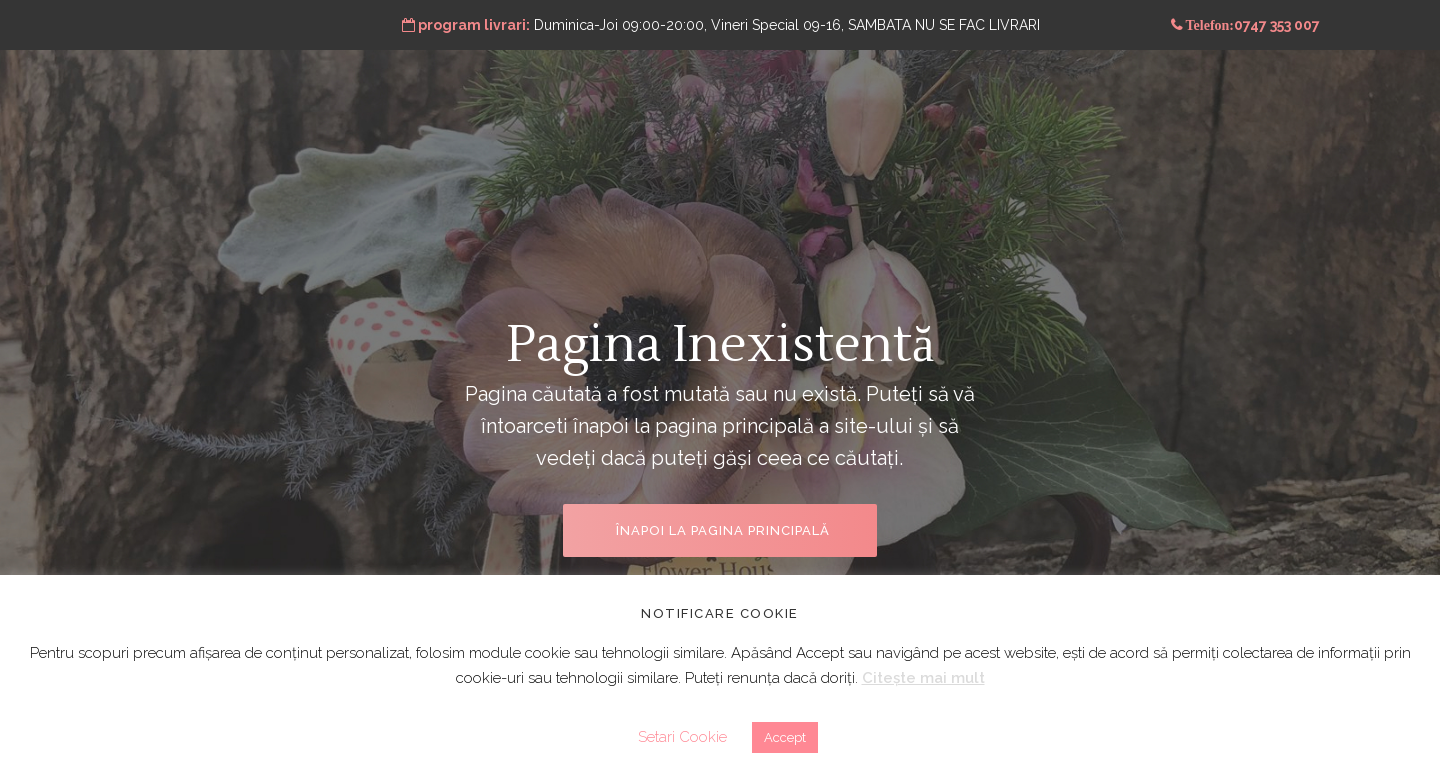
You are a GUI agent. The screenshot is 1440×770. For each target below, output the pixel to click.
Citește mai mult (923, 678)
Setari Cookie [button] (682, 737)
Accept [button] (785, 737)
